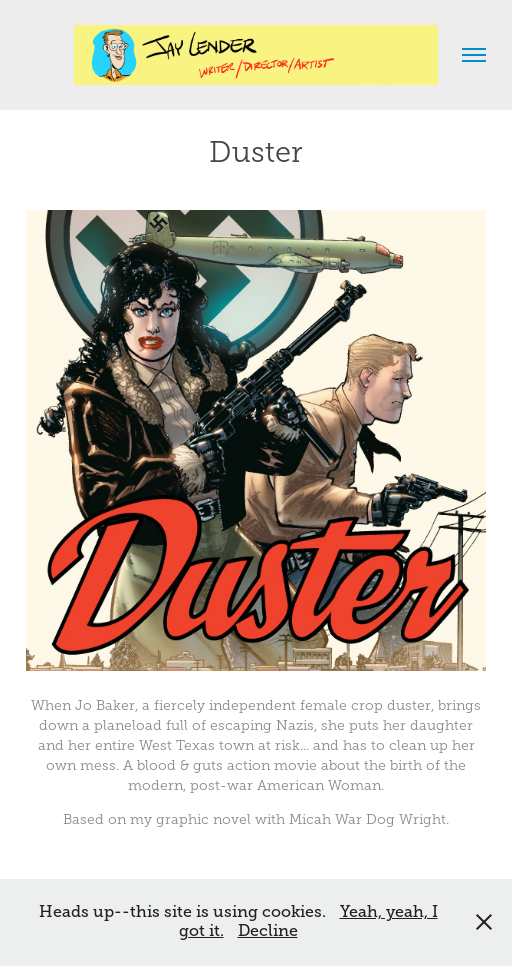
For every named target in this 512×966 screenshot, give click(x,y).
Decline (268, 931)
